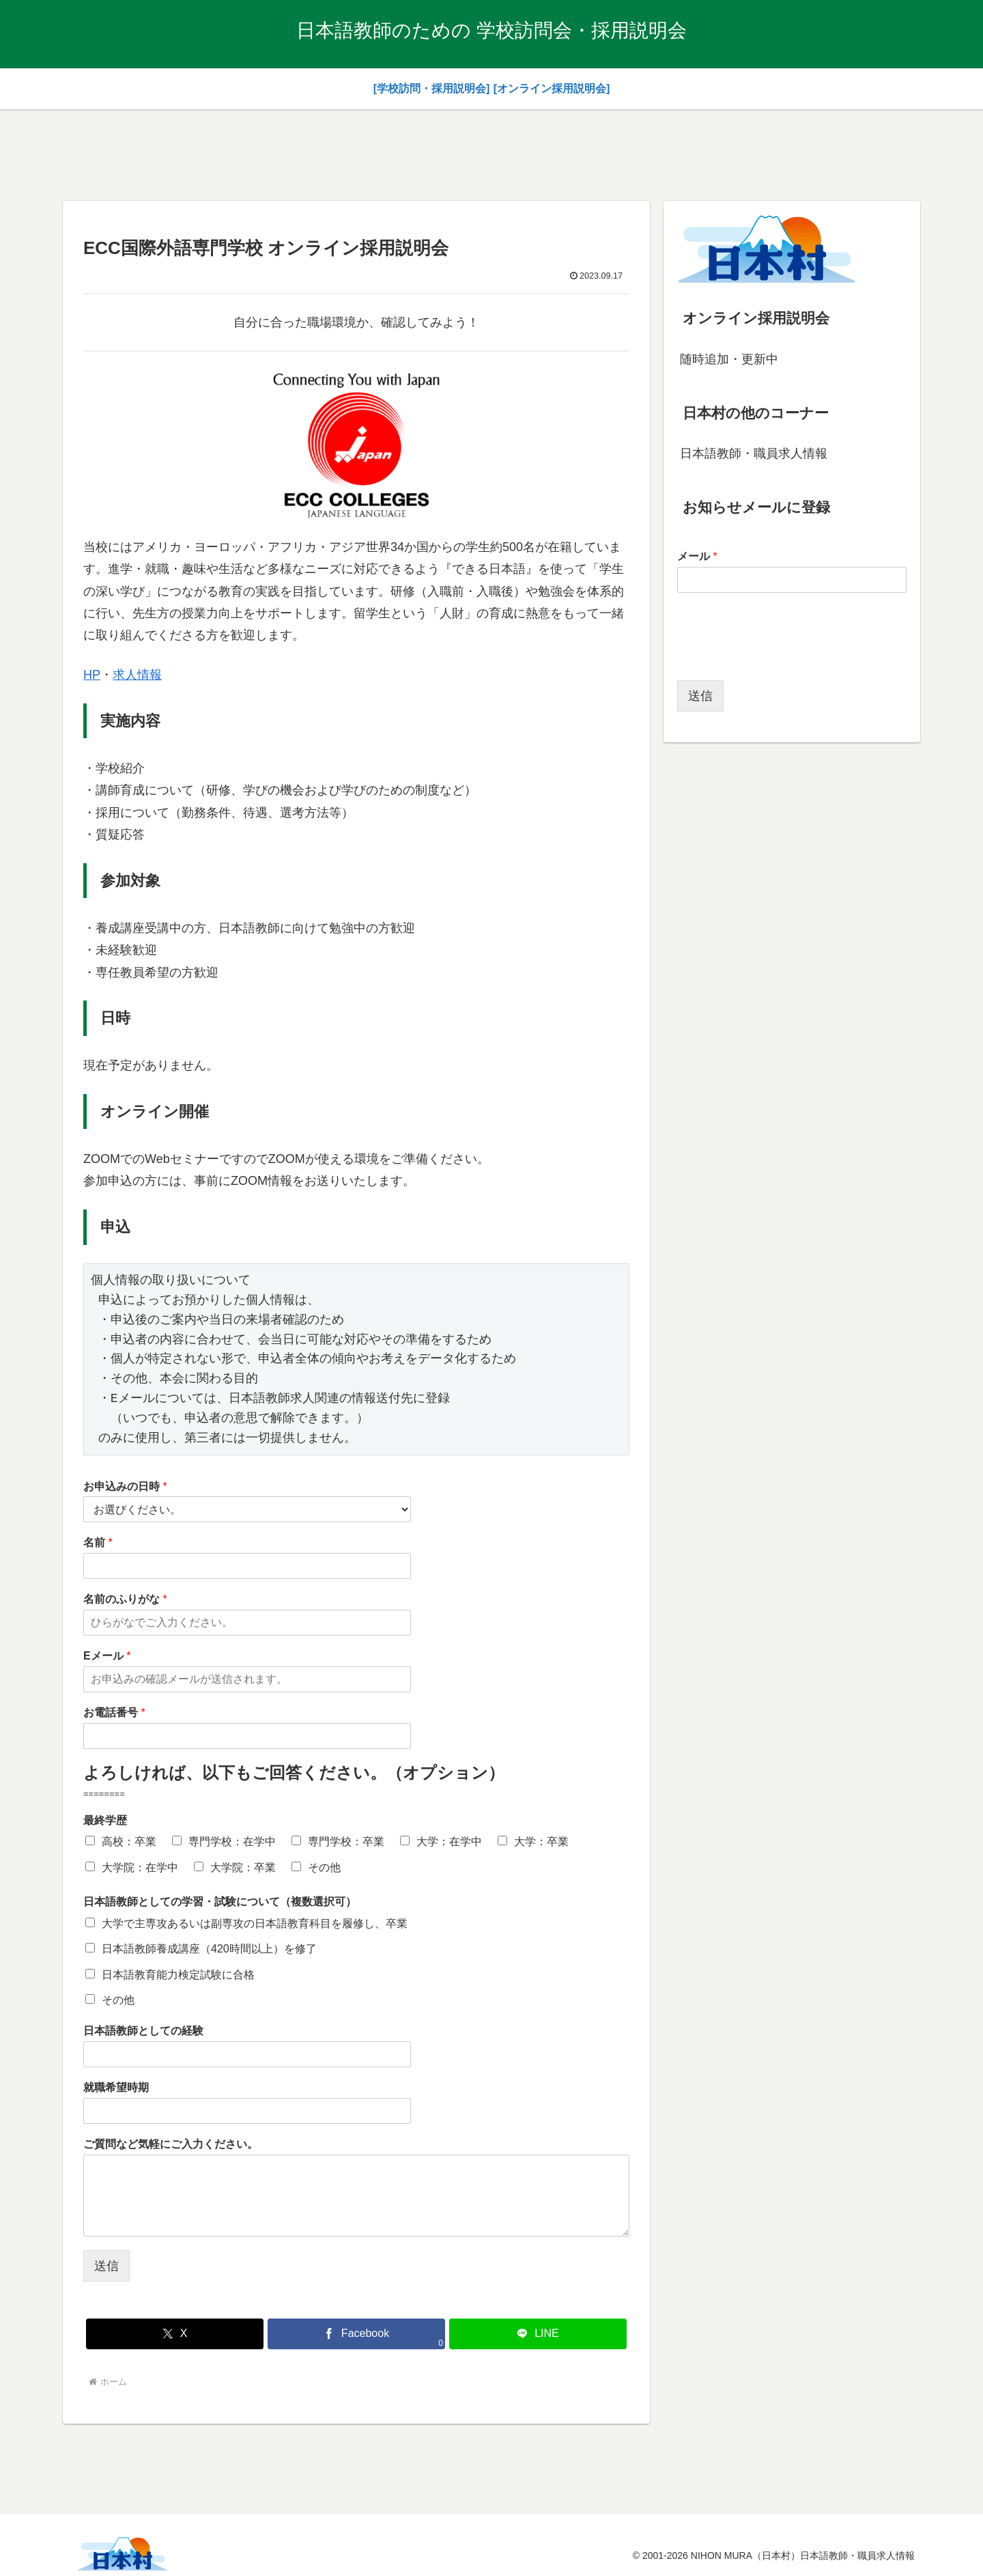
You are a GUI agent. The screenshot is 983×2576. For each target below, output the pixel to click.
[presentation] (781, 657)
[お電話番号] (247, 1736)
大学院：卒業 (243, 1867)
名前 (98, 1542)
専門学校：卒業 (346, 1841)
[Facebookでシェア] (356, 2334)
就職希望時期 (116, 2087)
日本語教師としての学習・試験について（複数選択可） (219, 1901)
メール (697, 556)
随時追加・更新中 (729, 359)
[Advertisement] (491, 152)
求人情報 (137, 675)
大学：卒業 (541, 1841)
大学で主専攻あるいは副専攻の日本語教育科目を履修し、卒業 (255, 1923)
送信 (106, 2266)
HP (91, 675)
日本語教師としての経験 (143, 2030)
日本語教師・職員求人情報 (753, 453)
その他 (324, 1867)
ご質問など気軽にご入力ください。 (170, 2144)
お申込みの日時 (125, 1486)
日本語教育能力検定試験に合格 (178, 1974)
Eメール (106, 1656)
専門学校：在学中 (232, 1841)
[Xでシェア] (174, 2334)
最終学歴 (105, 1820)
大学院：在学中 (140, 1867)
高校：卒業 (129, 1841)
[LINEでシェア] (538, 2334)
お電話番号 (114, 1712)
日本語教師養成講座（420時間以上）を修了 (209, 1949)
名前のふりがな (125, 1599)
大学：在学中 (449, 1841)
